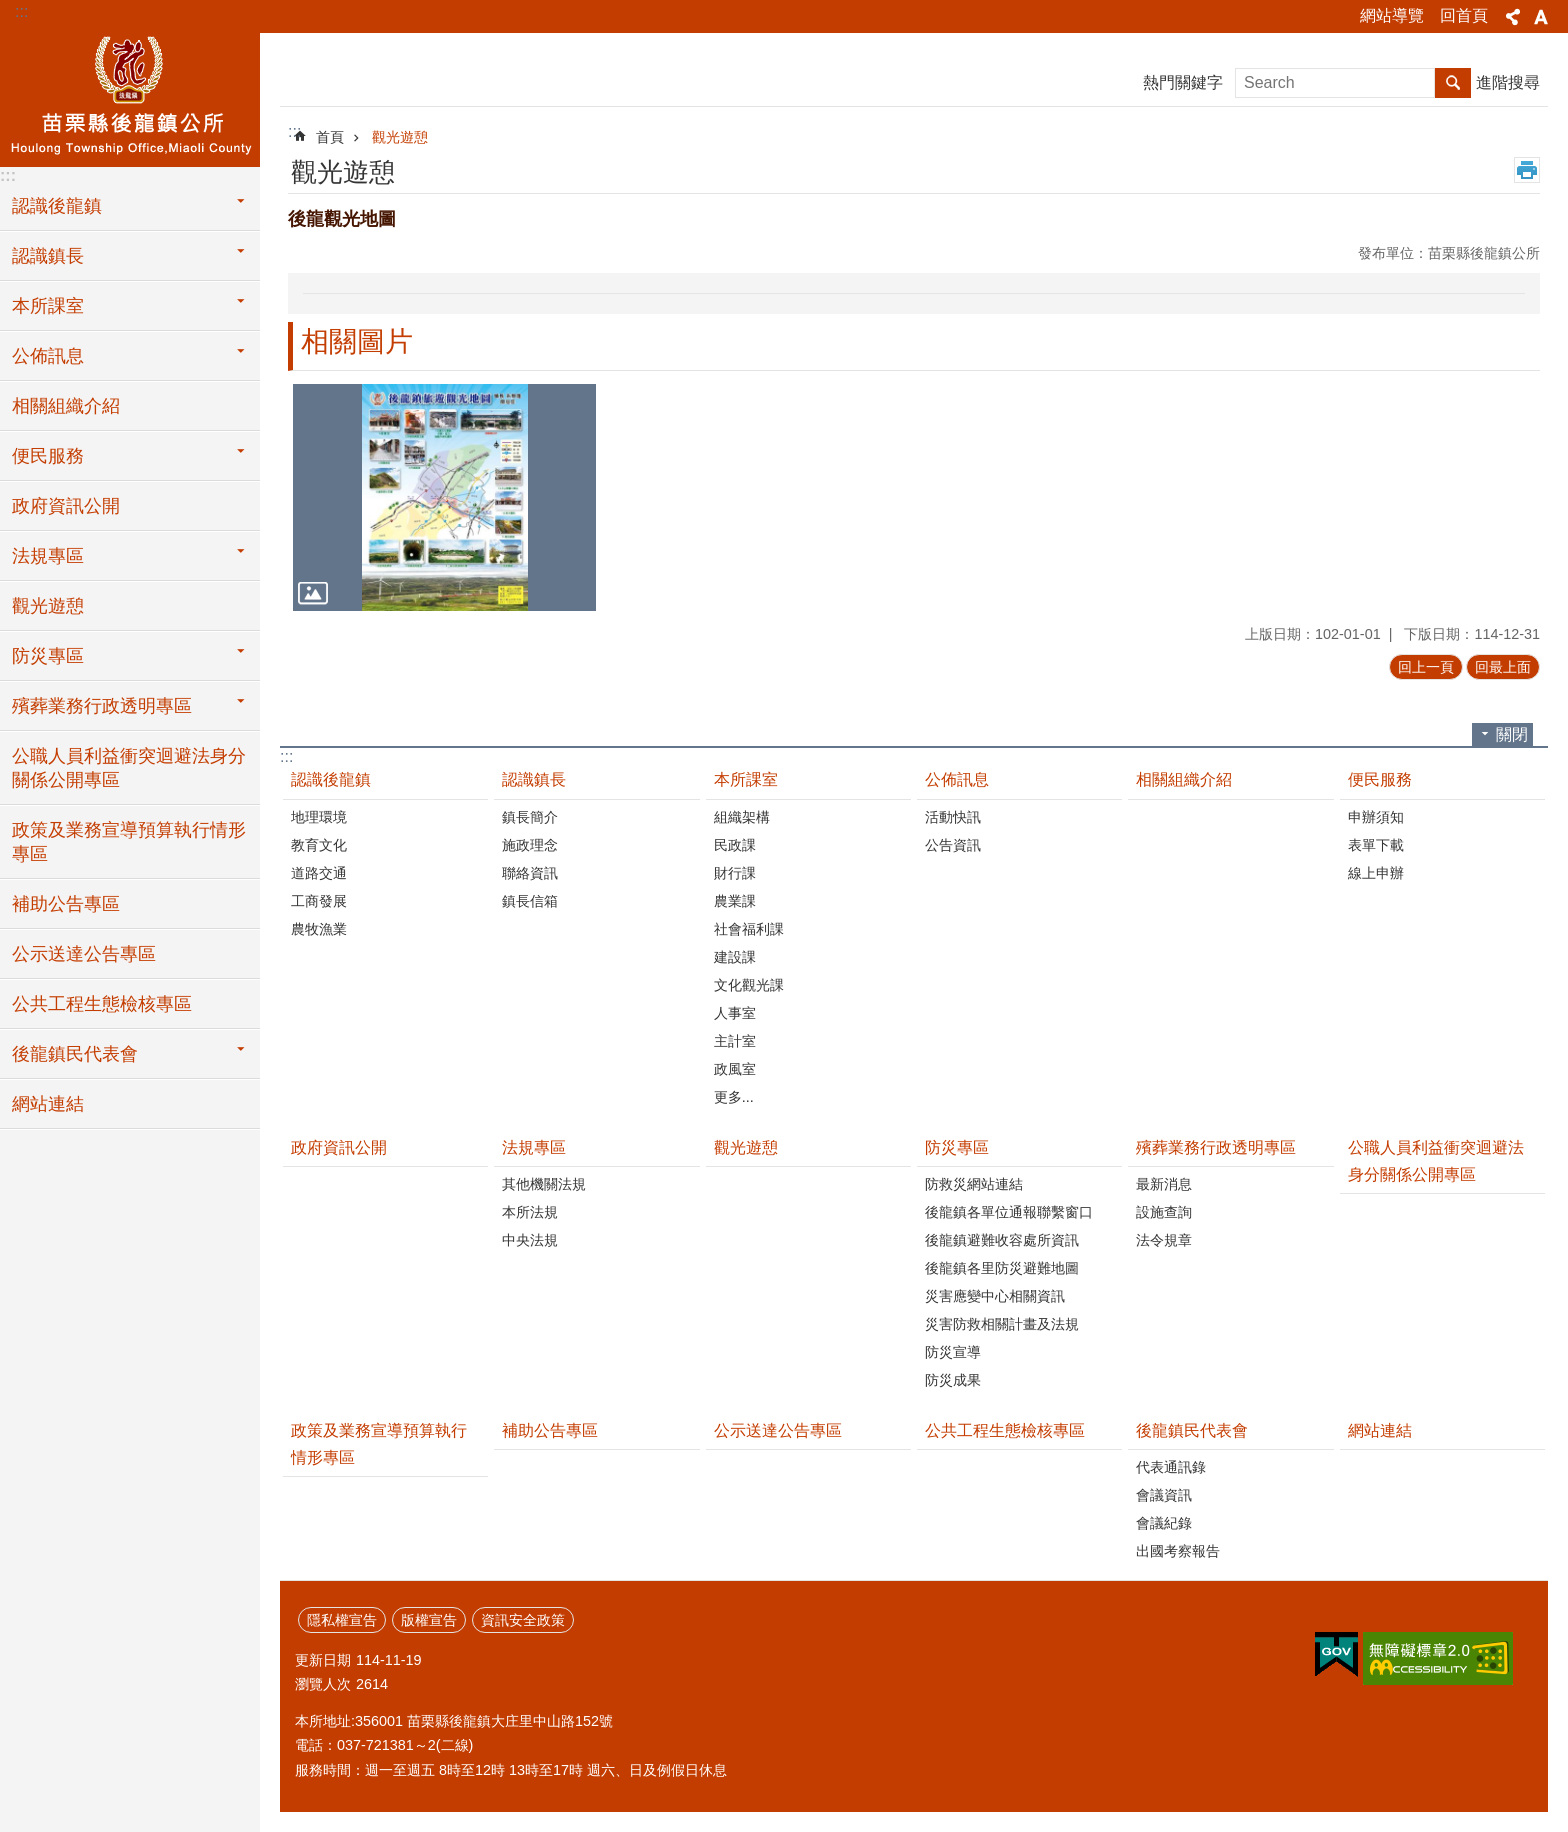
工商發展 (319, 901)
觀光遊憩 (48, 606)
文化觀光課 (749, 985)
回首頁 (1464, 15)
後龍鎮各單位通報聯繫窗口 (1009, 1212)
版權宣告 (429, 1620)
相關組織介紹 (66, 406)
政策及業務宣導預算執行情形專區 (129, 842)
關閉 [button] (1512, 734)
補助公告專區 (66, 904)
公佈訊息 (48, 356)
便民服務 (48, 456)
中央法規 (530, 1240)
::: (21, 11)
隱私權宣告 (342, 1620)
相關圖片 (357, 341)
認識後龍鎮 (57, 206)
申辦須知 (1376, 817)
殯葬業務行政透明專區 (102, 706)
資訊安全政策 (523, 1620)
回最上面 (1503, 667)
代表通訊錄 (1171, 1467)
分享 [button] (1513, 17)
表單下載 (1376, 845)
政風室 (735, 1069)
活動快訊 (953, 817)
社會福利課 (749, 929)
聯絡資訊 (530, 873)
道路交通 (319, 873)
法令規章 (1164, 1240)
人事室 (735, 1013)
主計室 (735, 1041)
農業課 (735, 901)
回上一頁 (1426, 667)
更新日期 (323, 1660)
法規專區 (48, 556)
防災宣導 (953, 1352)
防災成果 (953, 1380)
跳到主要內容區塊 (10, 10)
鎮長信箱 (530, 901)
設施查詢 (1164, 1212)
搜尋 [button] (1453, 83)
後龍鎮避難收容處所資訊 (1002, 1240)
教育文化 (319, 845)
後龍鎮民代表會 (75, 1054)
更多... (734, 1097)
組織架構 (742, 817)
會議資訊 (1164, 1495)
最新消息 (1164, 1184)
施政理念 (530, 845)
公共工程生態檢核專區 (102, 1004)
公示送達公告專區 (84, 954)
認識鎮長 (48, 256)
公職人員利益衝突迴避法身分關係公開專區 (129, 768)
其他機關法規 (544, 1184)
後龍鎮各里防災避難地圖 (1002, 1268)
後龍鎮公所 (130, 97)
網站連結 (48, 1104)
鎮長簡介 (530, 817)
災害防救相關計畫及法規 (1002, 1324)
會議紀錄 (1164, 1523)
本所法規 (530, 1212)
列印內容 (1527, 170)
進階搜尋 (1508, 82)
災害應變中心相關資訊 (995, 1296)
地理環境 (319, 817)
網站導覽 (1392, 15)
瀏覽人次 (323, 1684)
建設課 (735, 957)
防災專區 (48, 656)
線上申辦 (1376, 873)
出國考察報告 (1178, 1551)
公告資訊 (953, 845)
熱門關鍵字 (1183, 82)
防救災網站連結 (974, 1184)
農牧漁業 (319, 929)
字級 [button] (1541, 17)
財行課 (735, 873)
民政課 (735, 845)
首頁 (330, 137)
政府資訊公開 (66, 506)
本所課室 (48, 306)
